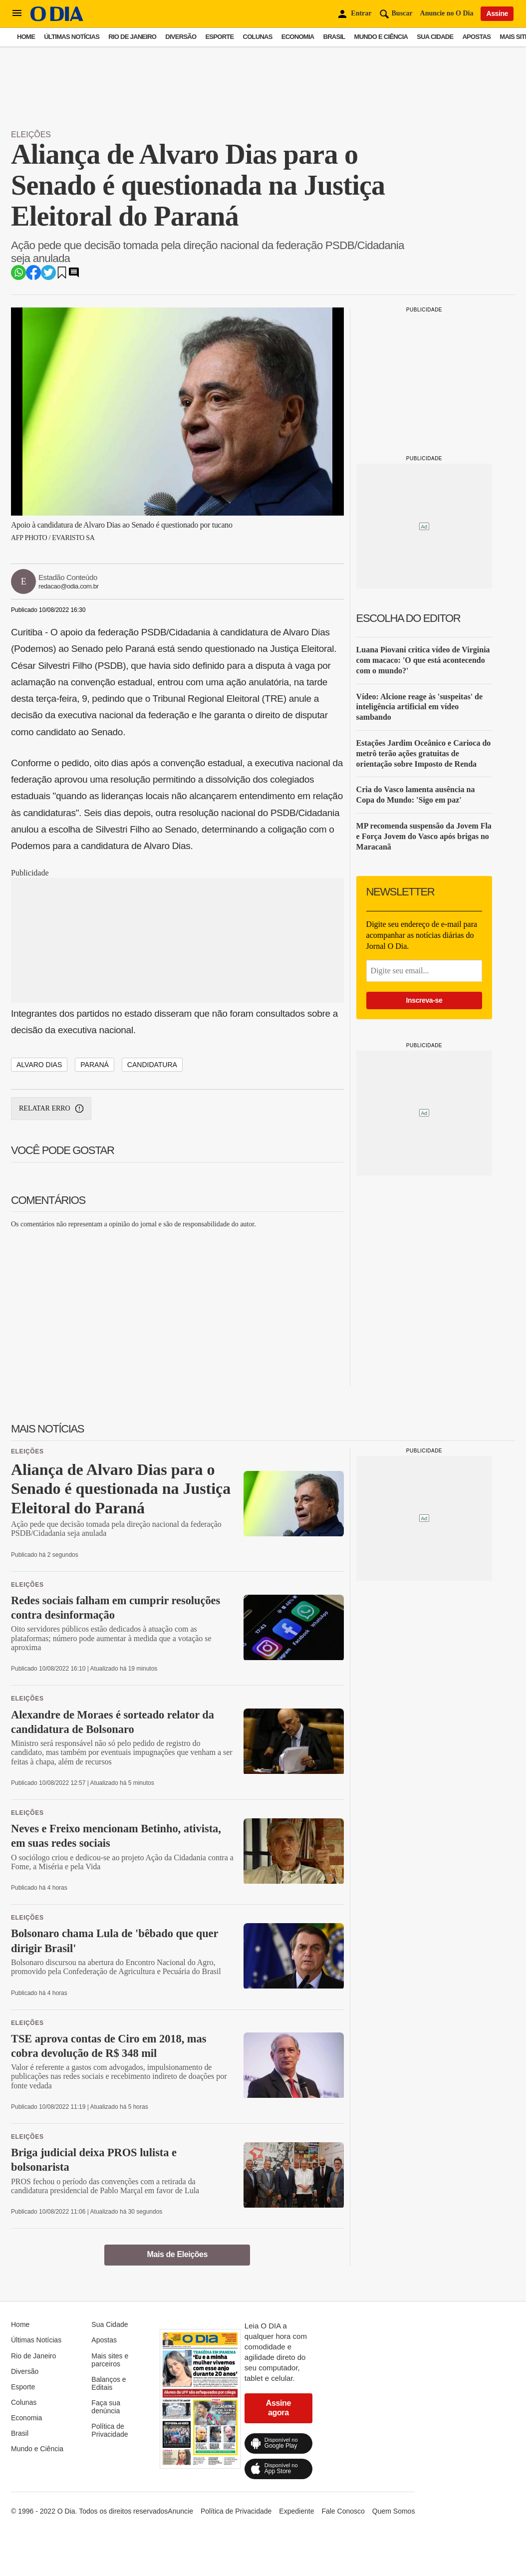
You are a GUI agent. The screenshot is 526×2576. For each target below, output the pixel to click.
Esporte (219, 36)
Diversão (180, 36)
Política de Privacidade (109, 2430)
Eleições (31, 134)
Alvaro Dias (39, 1065)
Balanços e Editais (108, 2383)
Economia (297, 36)
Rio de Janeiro (132, 36)
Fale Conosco (342, 2511)
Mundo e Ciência (381, 36)
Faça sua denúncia (105, 2407)
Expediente (296, 2511)
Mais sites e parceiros (109, 2360)
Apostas (476, 36)
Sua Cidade (435, 36)
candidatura (152, 1065)
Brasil (334, 36)
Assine (497, 13)
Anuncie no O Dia (447, 13)
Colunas (257, 36)
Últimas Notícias (71, 36)
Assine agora (278, 2407)
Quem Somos (393, 2511)
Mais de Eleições (177, 2254)
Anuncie (180, 2511)
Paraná (94, 1065)
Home (26, 36)
